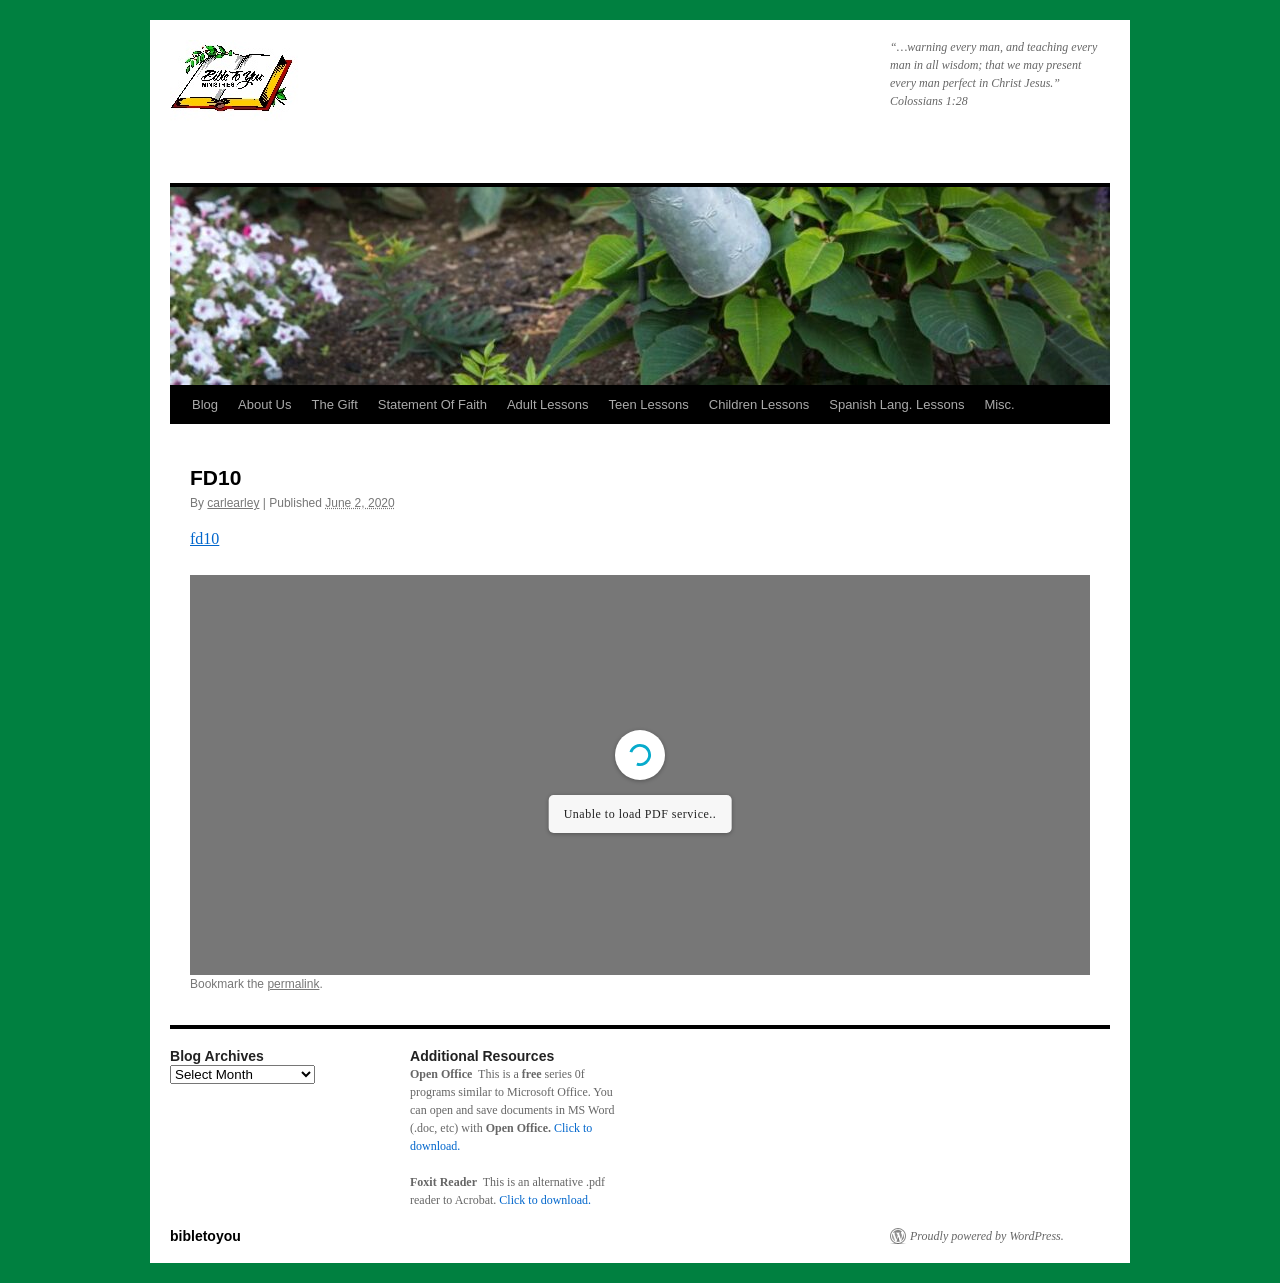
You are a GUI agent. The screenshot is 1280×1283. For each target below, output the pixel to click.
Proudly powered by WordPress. (987, 1236)
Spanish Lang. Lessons (896, 404)
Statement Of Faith (432, 404)
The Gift (335, 404)
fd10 (204, 538)
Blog (205, 404)
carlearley (233, 503)
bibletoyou (423, 85)
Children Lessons (759, 404)
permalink (293, 984)
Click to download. (545, 1200)
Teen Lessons (649, 404)
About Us (264, 404)
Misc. (999, 404)
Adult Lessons (548, 404)
